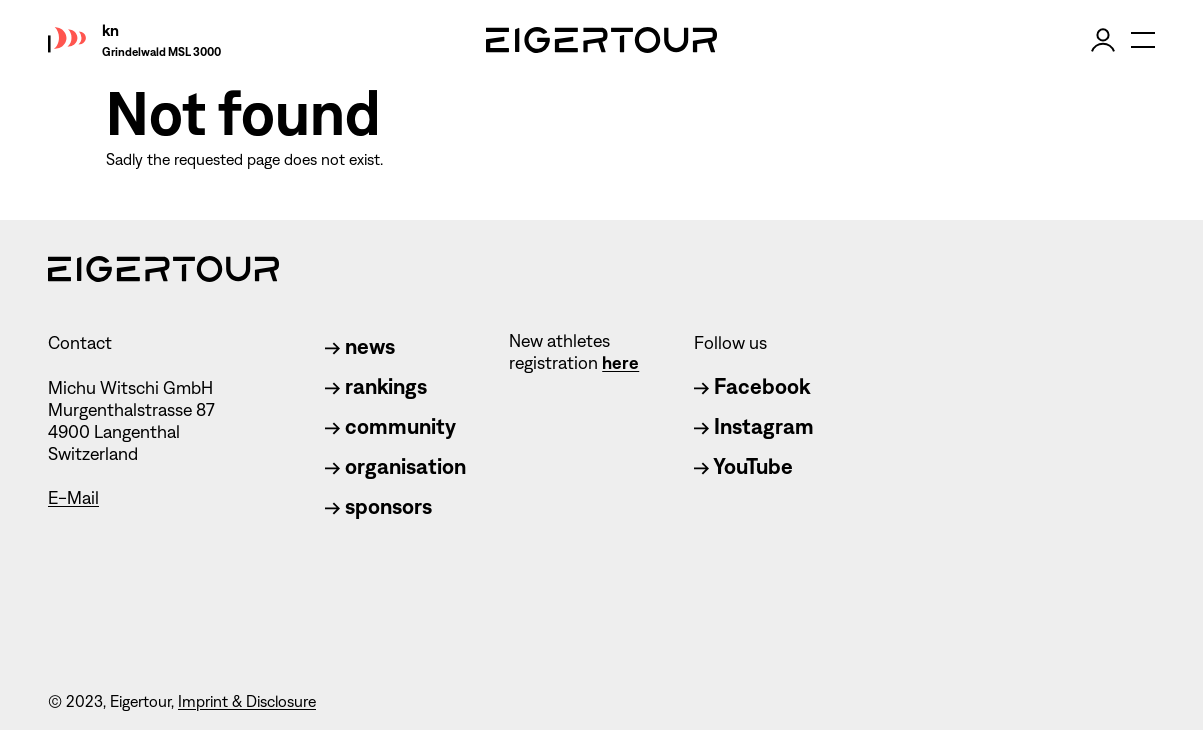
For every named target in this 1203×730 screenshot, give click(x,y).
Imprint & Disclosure (247, 701)
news (360, 346)
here (620, 363)
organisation (395, 466)
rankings (376, 386)
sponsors (378, 506)
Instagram (754, 426)
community (390, 426)
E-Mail (73, 498)
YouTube (743, 466)
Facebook (752, 386)
